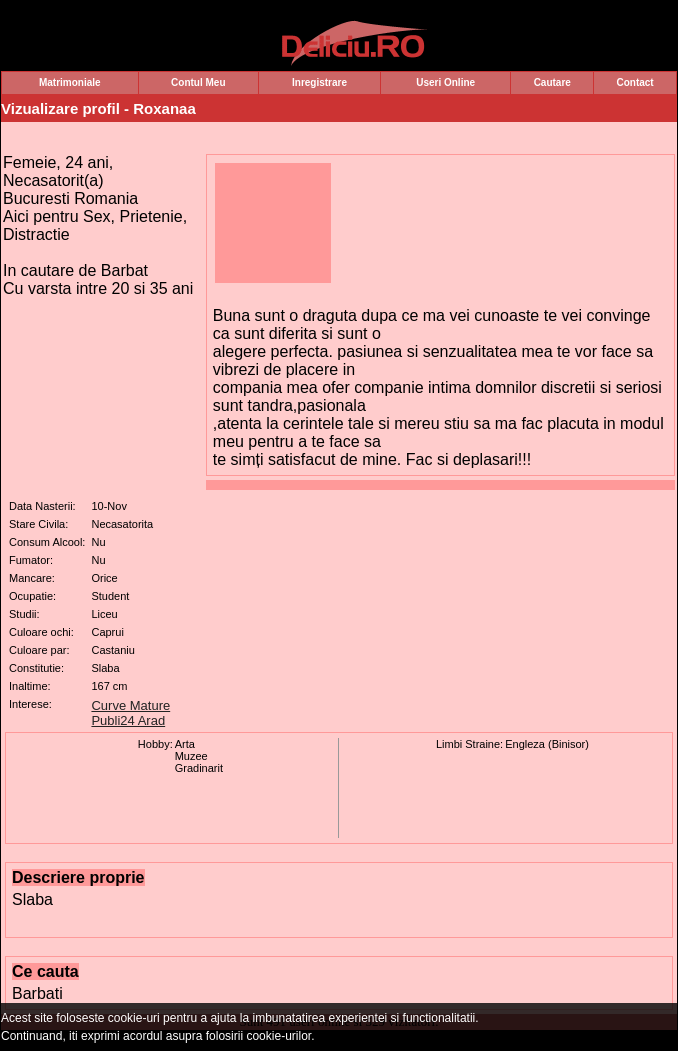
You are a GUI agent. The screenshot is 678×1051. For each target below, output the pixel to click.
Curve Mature (130, 705)
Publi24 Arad (128, 720)
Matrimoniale (70, 82)
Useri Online (445, 82)
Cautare (552, 82)
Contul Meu (198, 82)
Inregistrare (319, 82)
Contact (634, 82)
